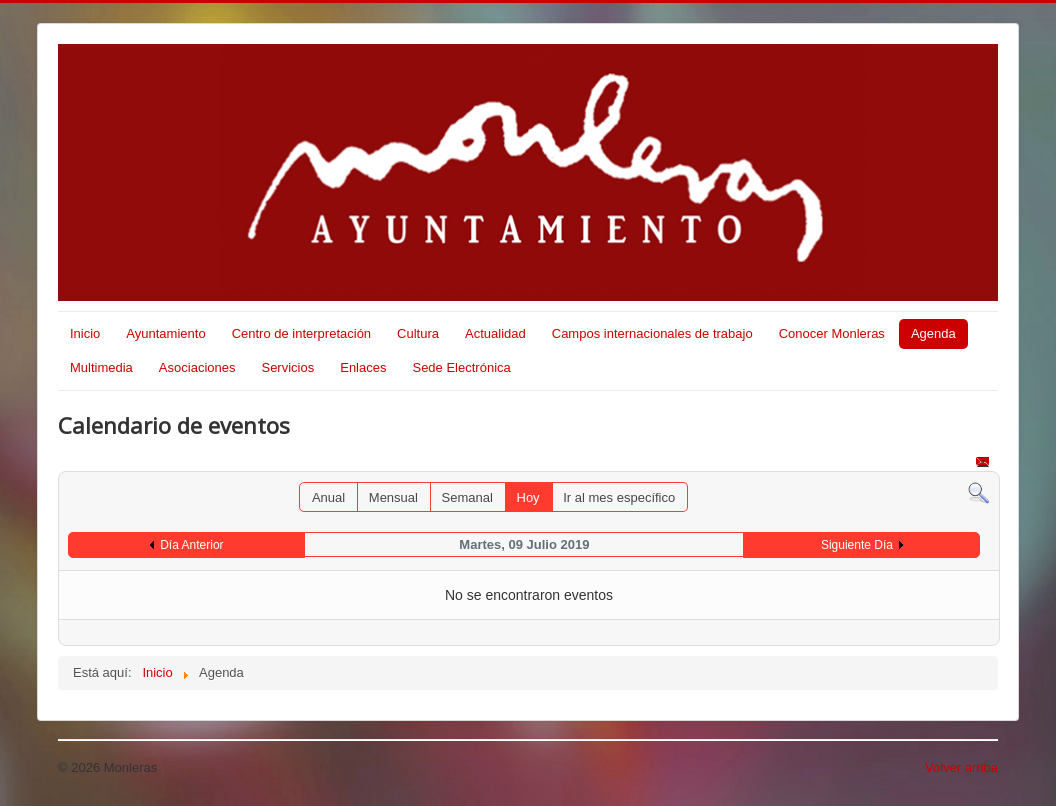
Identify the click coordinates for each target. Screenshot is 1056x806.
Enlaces (363, 367)
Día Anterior (191, 545)
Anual (328, 497)
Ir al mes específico (619, 497)
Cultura (418, 333)
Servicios (287, 367)
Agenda (933, 333)
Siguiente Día (857, 545)
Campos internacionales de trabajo (652, 333)
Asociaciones (197, 367)
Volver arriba (961, 767)
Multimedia (101, 367)
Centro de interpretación (301, 333)
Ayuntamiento (165, 333)
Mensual (393, 497)
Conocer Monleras (832, 333)
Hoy (528, 497)
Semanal (467, 497)
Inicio (85, 333)
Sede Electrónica (461, 367)
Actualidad (495, 333)
